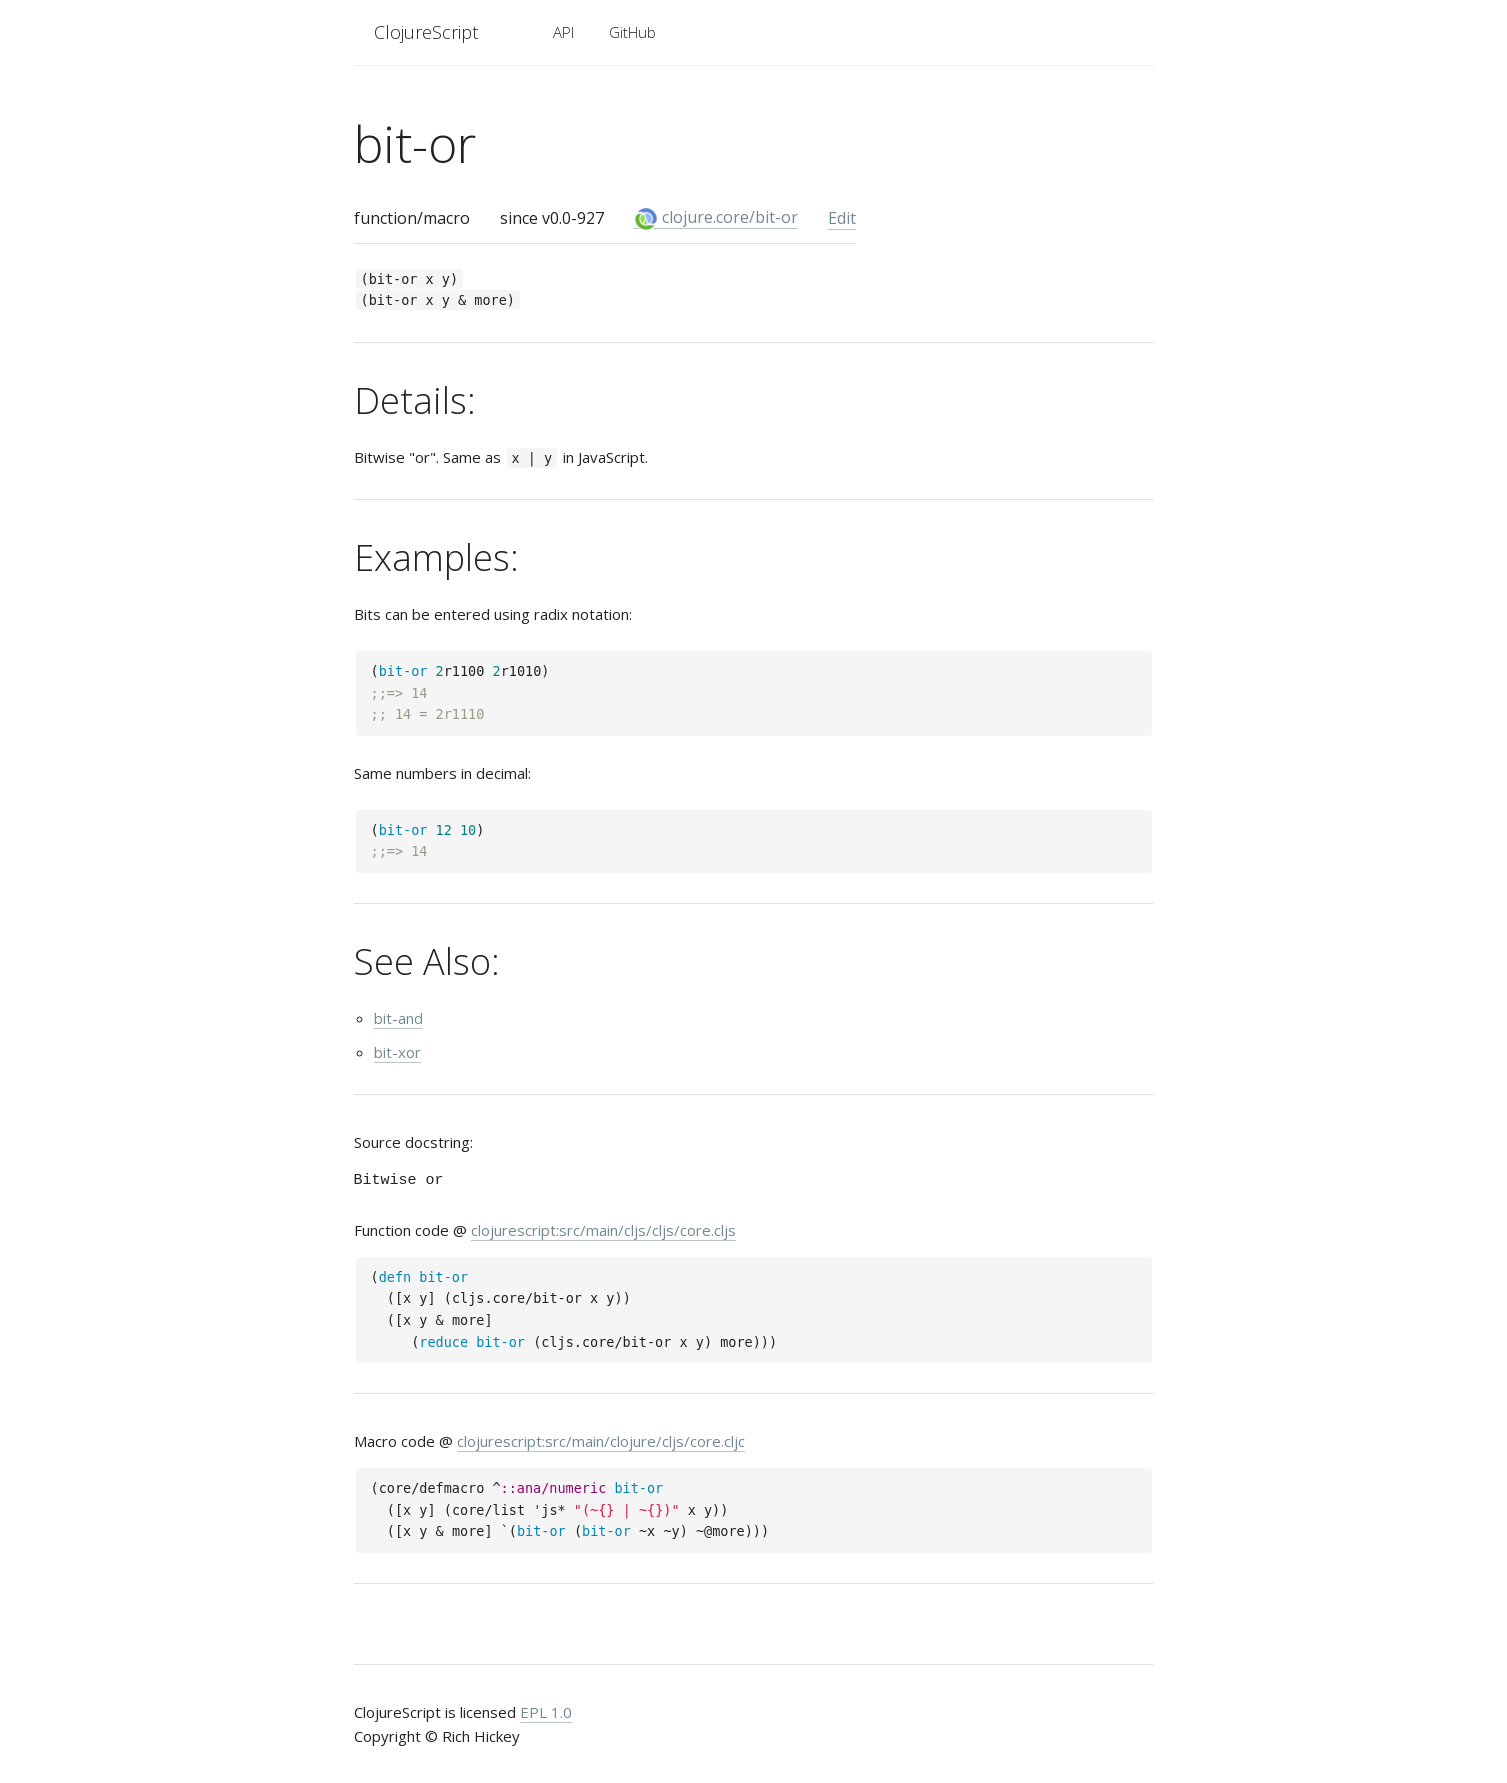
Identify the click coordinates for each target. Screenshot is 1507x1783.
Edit (842, 218)
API (563, 32)
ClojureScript (426, 32)
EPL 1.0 (546, 1712)
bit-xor (397, 1052)
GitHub (632, 32)
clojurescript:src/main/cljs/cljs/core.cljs (603, 1230)
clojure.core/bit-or (716, 217)
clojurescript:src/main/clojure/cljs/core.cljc (601, 1441)
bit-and (398, 1018)
